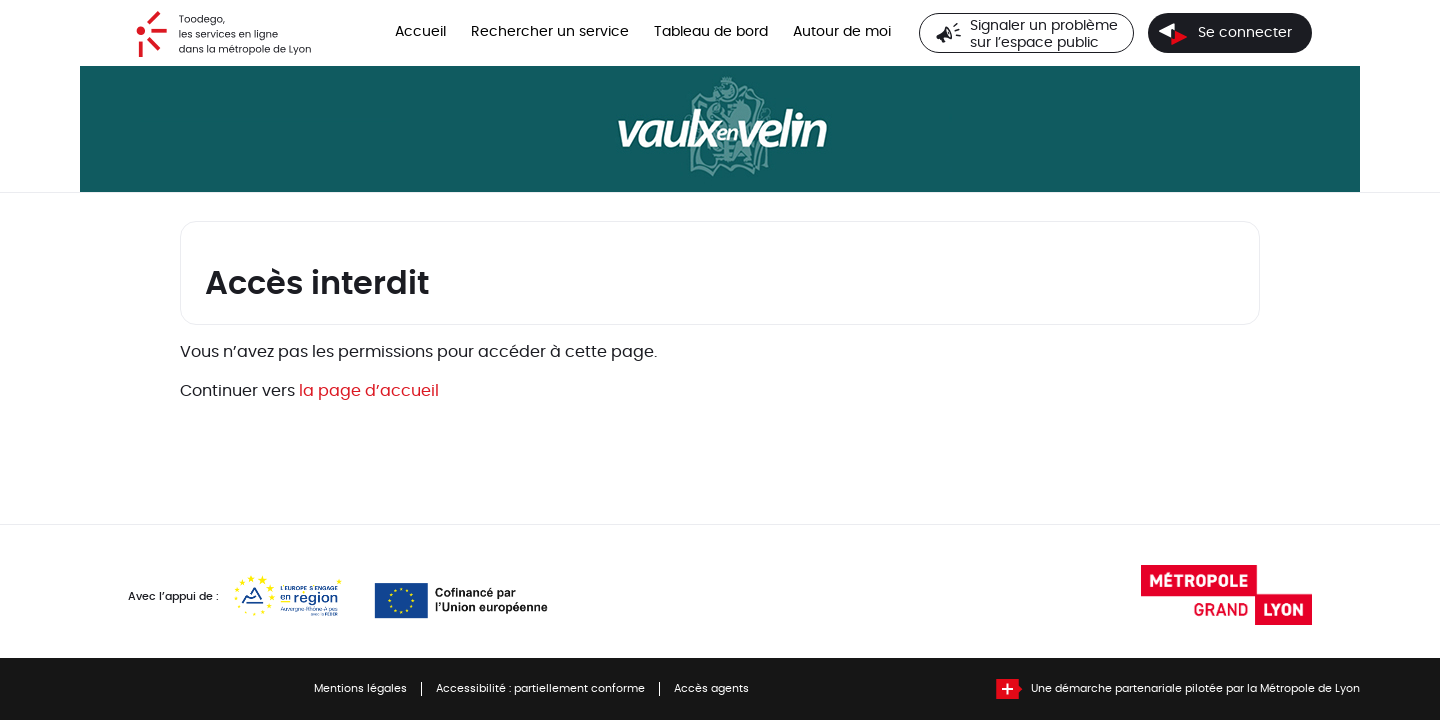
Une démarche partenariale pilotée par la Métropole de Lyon (1195, 689)
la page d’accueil (369, 391)
